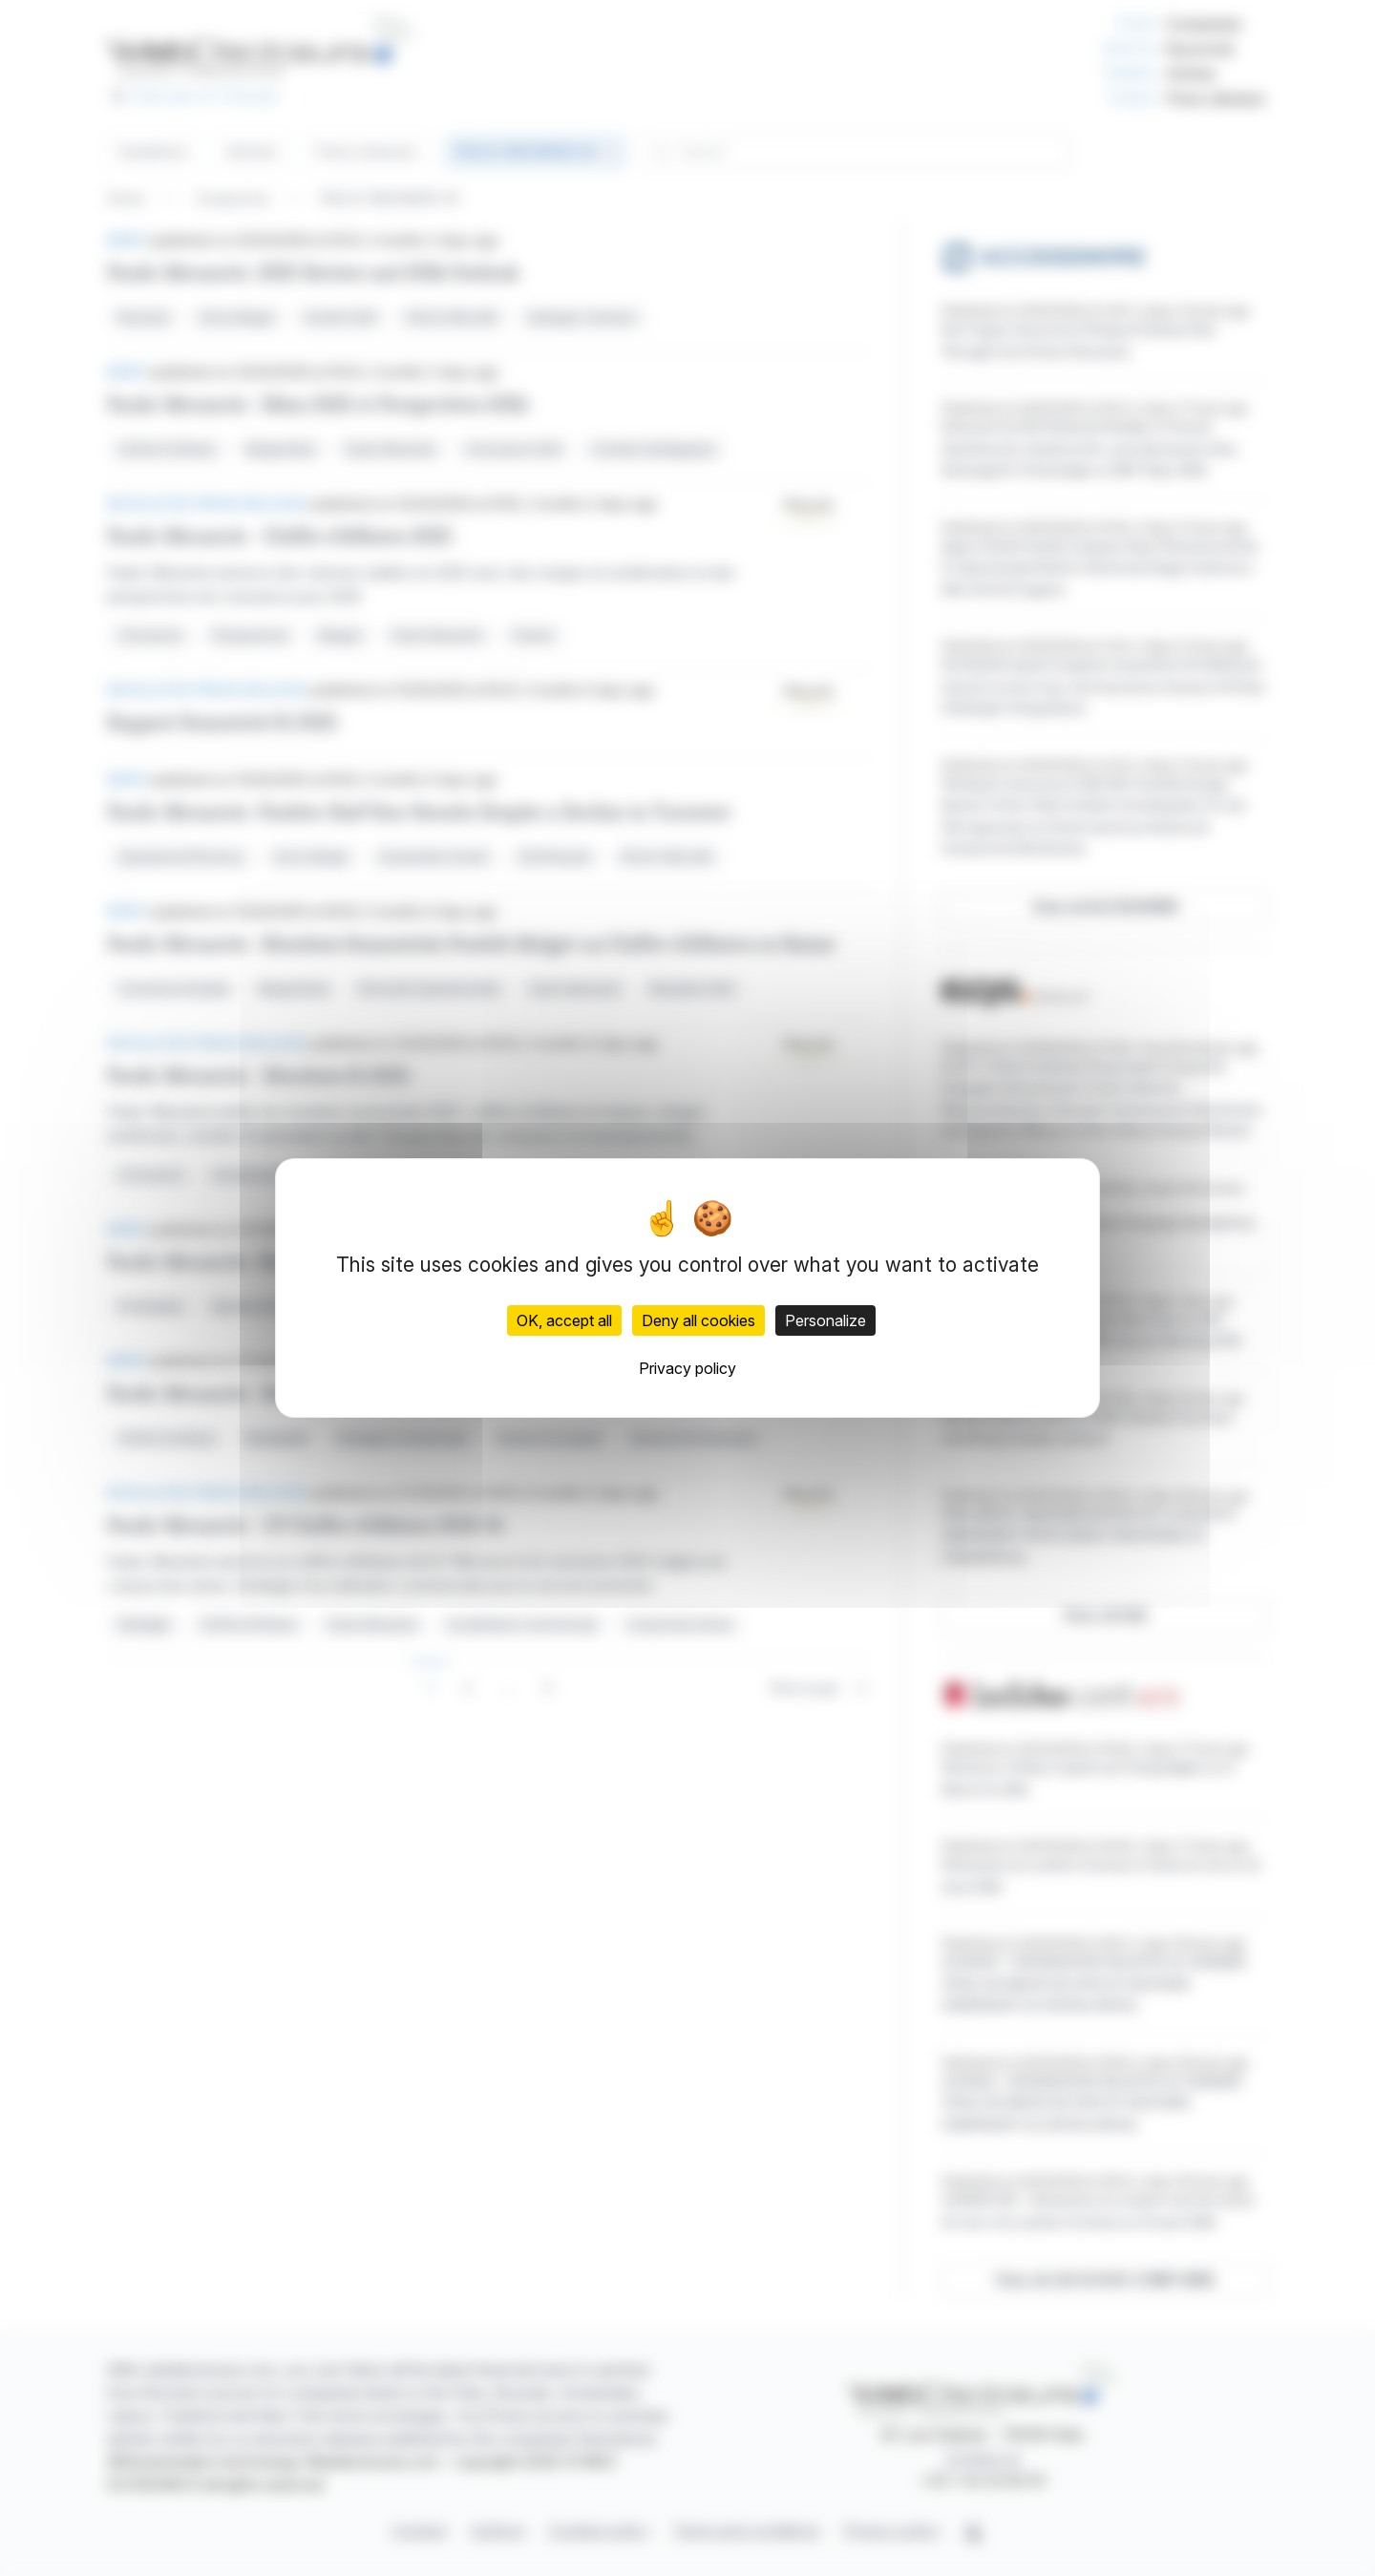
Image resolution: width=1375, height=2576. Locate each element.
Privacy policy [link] (687, 1368)
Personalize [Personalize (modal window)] (825, 1320)
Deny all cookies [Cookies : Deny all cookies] (698, 1320)
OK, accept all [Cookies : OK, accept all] (564, 1320)
